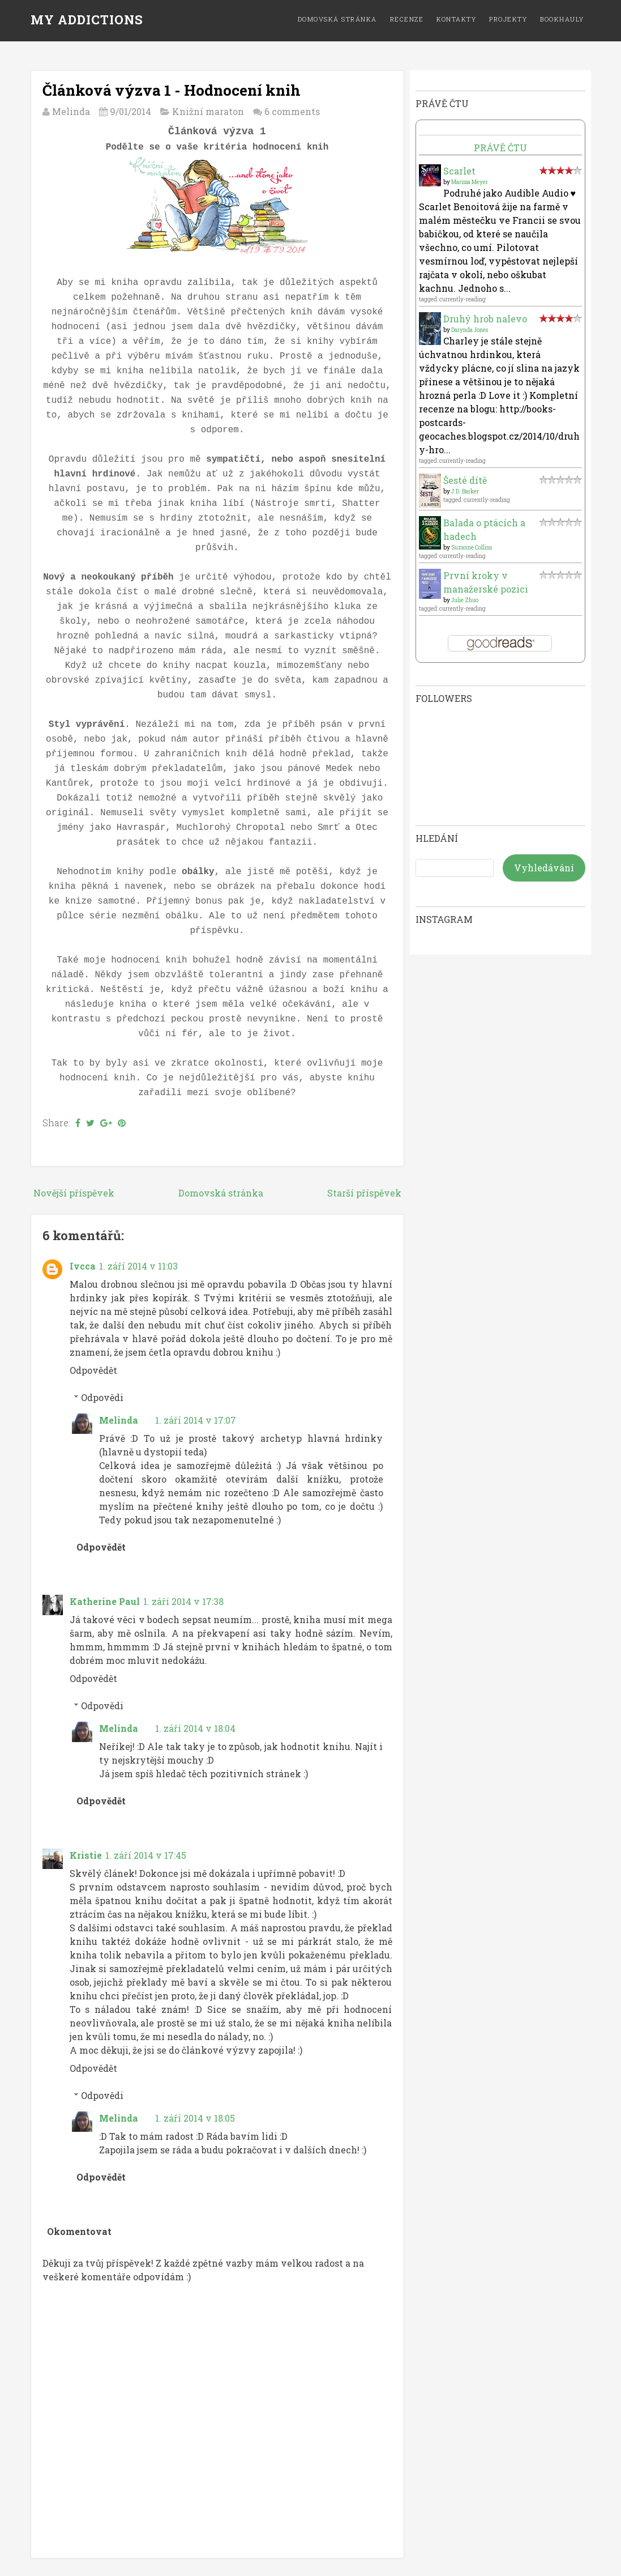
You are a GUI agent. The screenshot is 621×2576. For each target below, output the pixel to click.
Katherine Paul (105, 1601)
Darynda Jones (469, 330)
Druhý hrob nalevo (485, 319)
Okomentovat (79, 2231)
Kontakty (456, 19)
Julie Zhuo (464, 600)
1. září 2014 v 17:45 (145, 1855)
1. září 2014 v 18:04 (195, 1728)
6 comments (292, 111)
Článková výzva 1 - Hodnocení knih (171, 90)
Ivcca (83, 1266)
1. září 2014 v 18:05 (195, 2118)
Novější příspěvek (73, 1193)
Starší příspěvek (364, 1193)
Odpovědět (93, 1370)
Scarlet (459, 171)
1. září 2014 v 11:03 (138, 1266)
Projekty (508, 19)
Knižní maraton (208, 111)
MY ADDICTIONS (87, 19)
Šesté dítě (465, 480)
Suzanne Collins (471, 547)
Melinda (118, 1420)
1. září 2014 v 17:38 (183, 1601)
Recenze (407, 19)
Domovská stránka (337, 19)
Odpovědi (102, 1397)
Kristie (86, 1855)
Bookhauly (562, 19)
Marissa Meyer (469, 182)
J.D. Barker (465, 491)
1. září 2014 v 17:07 (195, 1420)
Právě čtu (500, 148)
